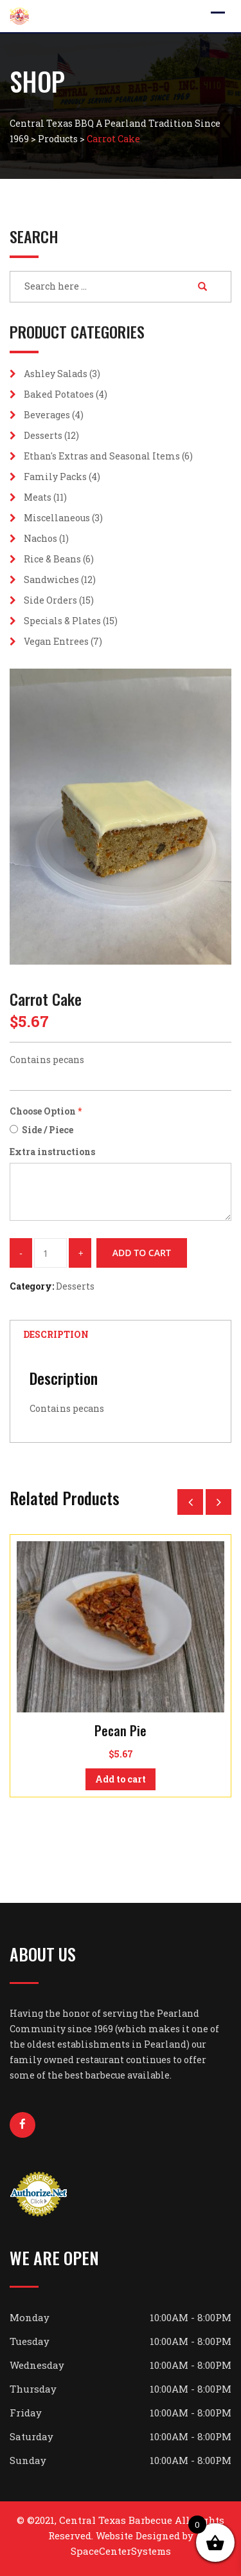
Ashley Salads (55, 373)
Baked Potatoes (59, 394)
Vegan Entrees (56, 641)
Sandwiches (51, 579)
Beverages (47, 415)
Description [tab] (56, 1334)
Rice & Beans (52, 559)
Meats (37, 497)
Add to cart (141, 1252)
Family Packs (55, 476)
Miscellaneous (57, 518)
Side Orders (50, 600)
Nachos (40, 538)
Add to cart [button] (120, 1779)
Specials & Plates (62, 621)
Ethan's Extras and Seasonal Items (102, 456)
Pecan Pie (120, 1730)
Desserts (43, 435)
